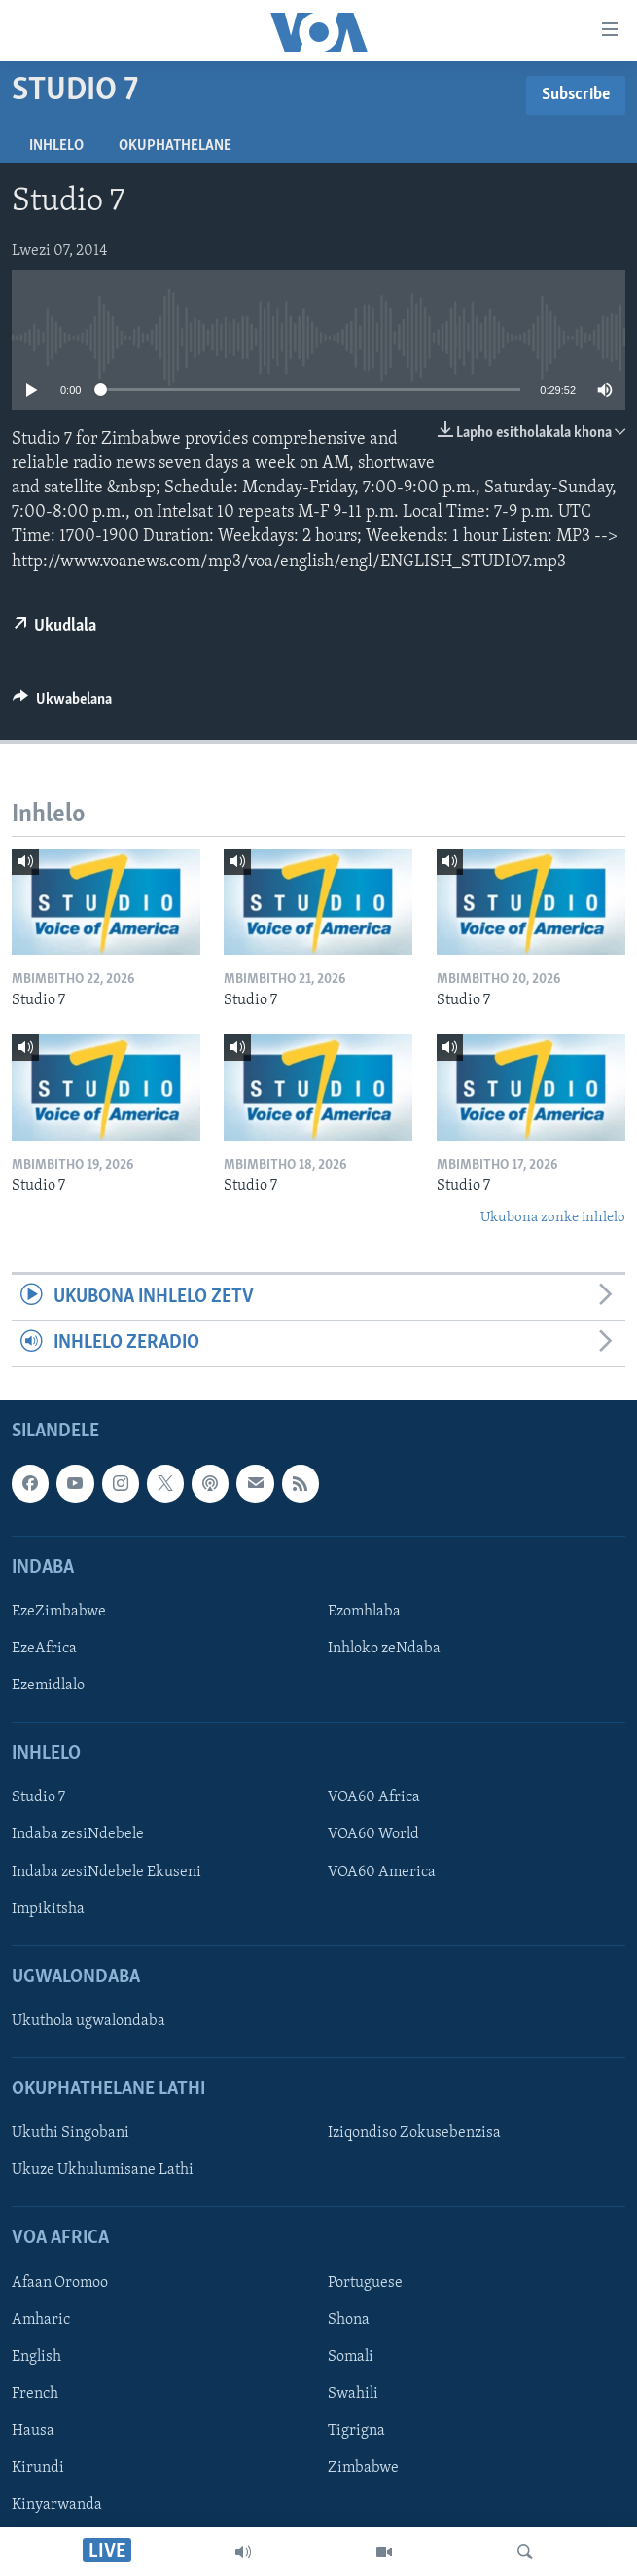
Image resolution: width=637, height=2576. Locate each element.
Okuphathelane (175, 146)
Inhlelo (56, 146)
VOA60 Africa (374, 1797)
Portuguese (365, 2283)
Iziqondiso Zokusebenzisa (414, 2133)
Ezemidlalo (48, 1685)
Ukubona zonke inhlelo (552, 1218)
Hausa (33, 2431)
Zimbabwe (363, 2468)
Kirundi (38, 2468)
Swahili (353, 2394)
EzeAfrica (44, 1648)
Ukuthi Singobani (70, 2133)
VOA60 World (373, 1834)
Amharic (41, 2320)
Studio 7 (38, 1797)
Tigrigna (356, 2431)
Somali (350, 2357)
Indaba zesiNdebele (78, 1834)
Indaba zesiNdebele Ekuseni (106, 1871)
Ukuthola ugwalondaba (88, 2021)
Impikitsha (48, 1908)
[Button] (62, 703)
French (35, 2394)
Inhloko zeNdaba (384, 1648)
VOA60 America (382, 1871)
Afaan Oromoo (60, 2283)
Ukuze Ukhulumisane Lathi (103, 2170)
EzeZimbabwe (59, 1611)
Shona (349, 2320)
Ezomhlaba (364, 1611)
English (36, 2357)
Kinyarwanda (57, 2505)
